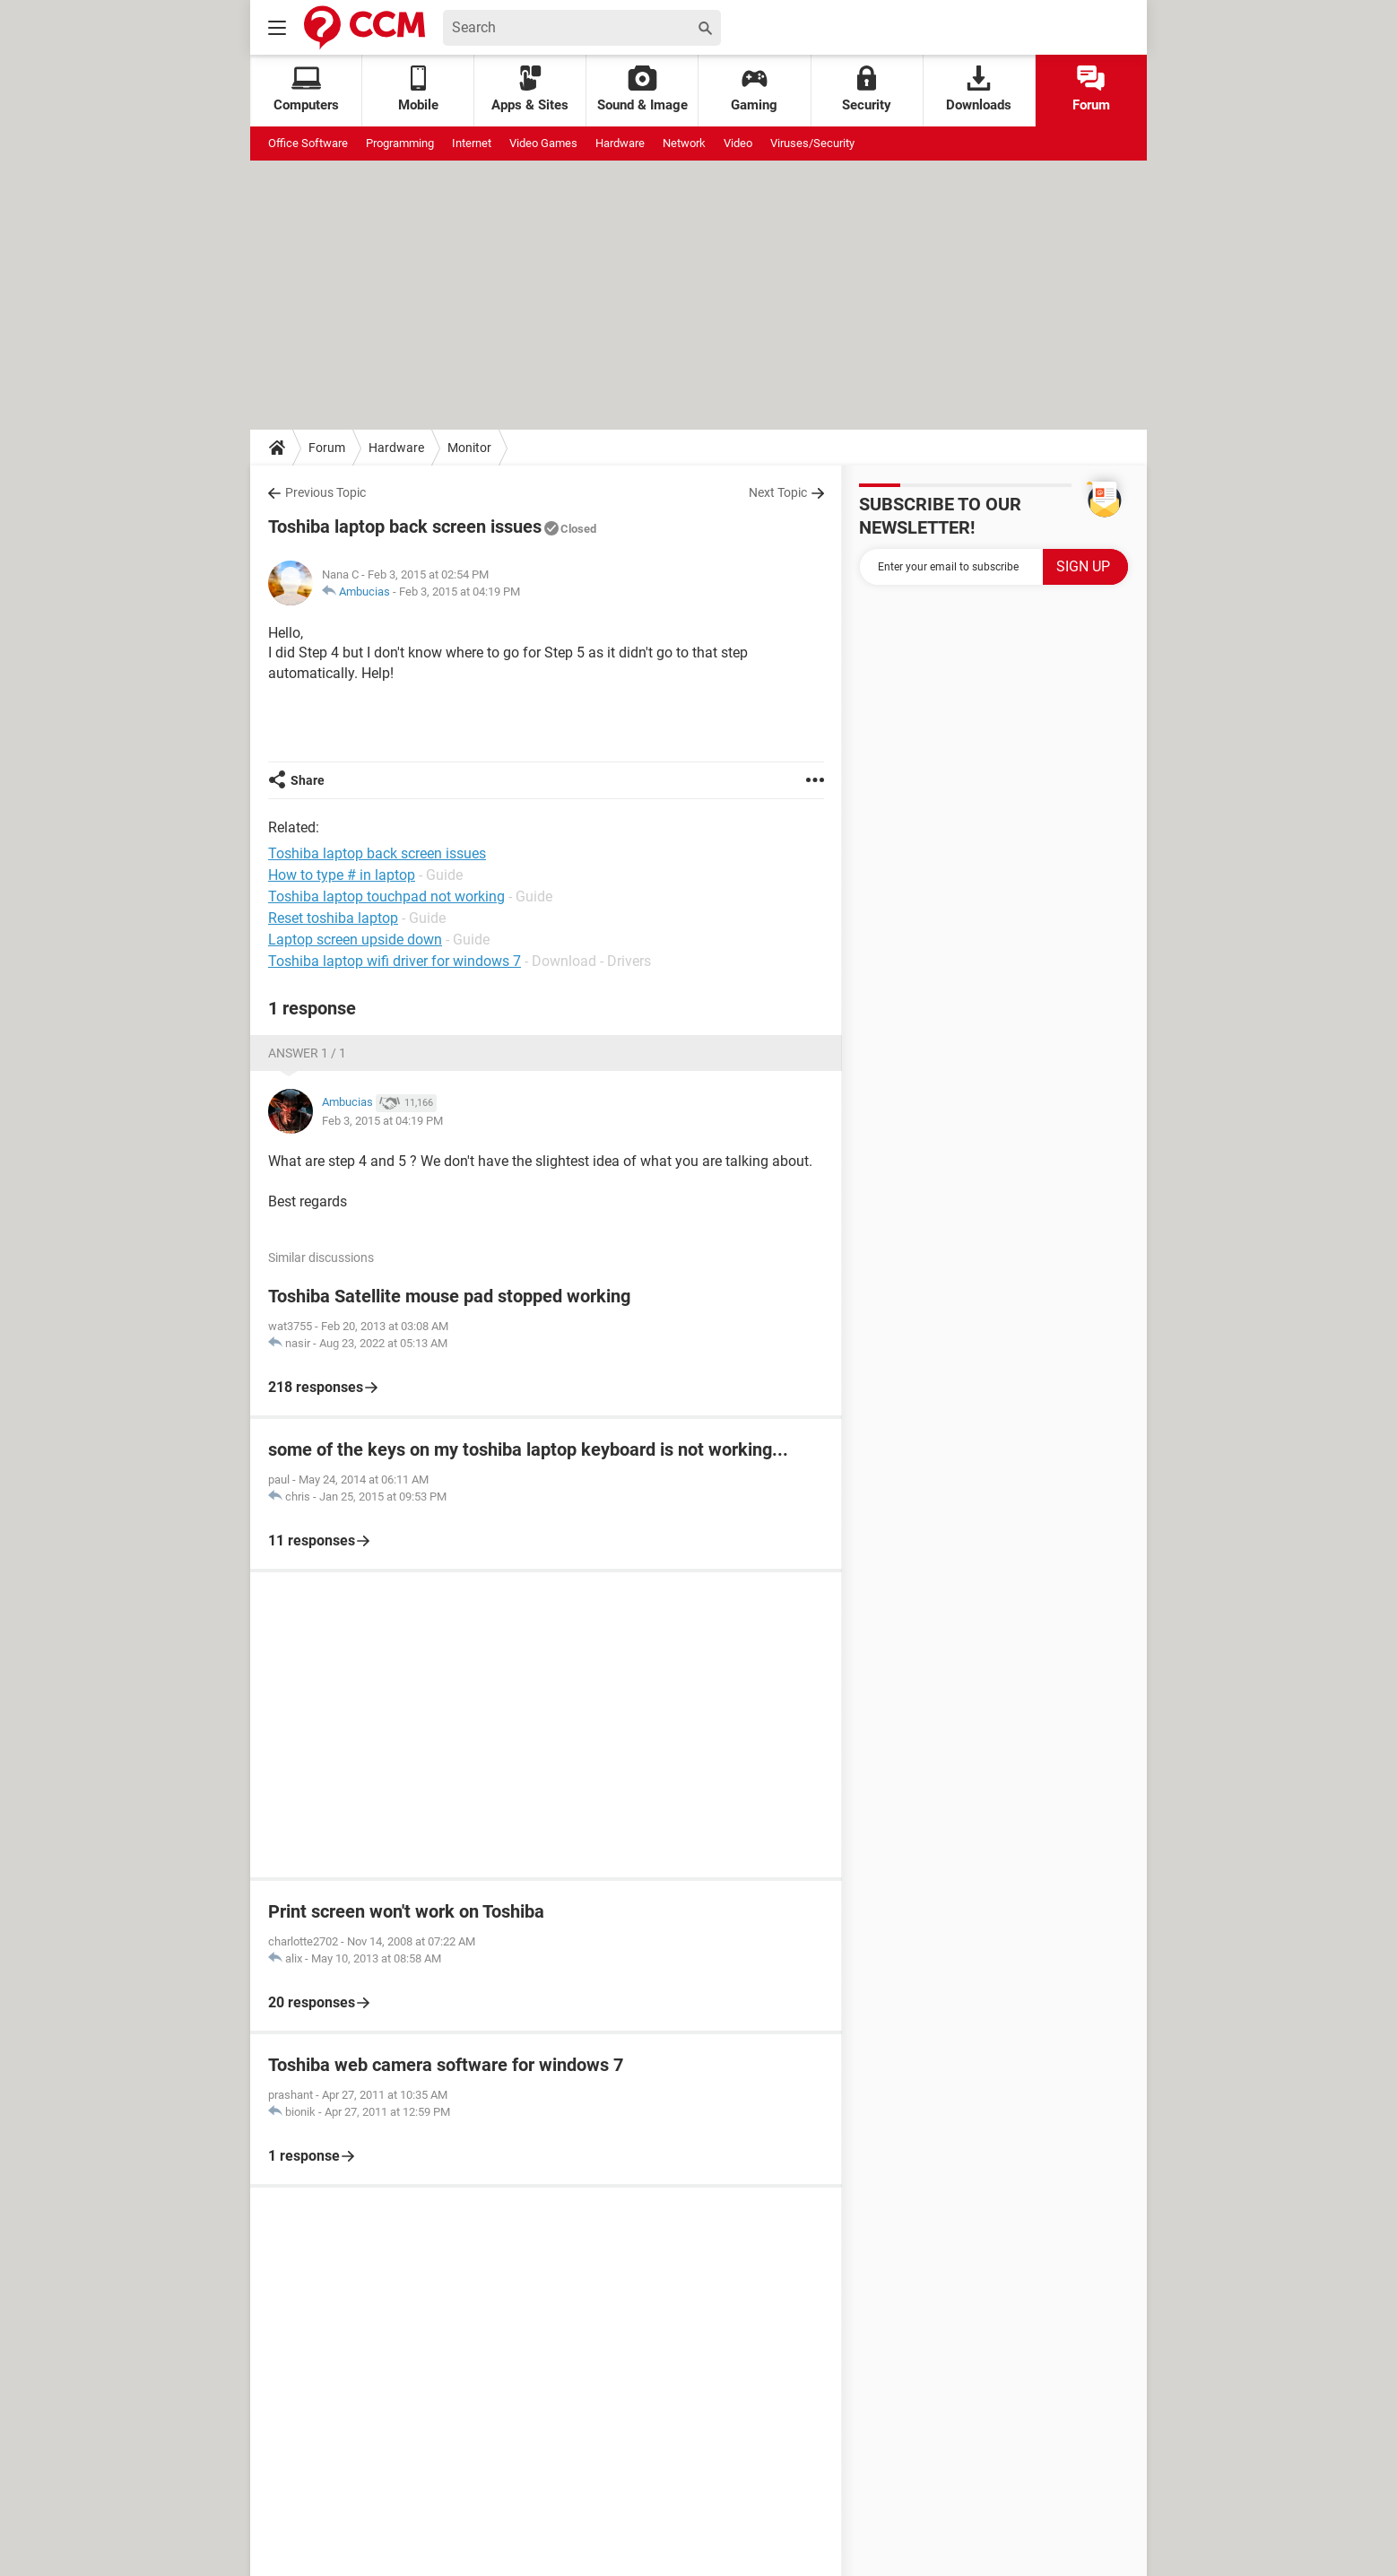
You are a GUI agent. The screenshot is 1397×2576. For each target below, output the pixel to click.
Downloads (978, 89)
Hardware (620, 143)
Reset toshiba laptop (333, 918)
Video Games (543, 143)
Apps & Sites (529, 89)
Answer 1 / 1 (307, 1053)
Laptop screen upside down (355, 939)
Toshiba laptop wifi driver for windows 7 (394, 961)
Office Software (308, 143)
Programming (400, 143)
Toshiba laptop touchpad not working (386, 896)
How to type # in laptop (341, 874)
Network (684, 143)
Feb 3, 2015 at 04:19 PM (459, 591)
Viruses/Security (812, 143)
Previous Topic (325, 492)
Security (866, 89)
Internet (471, 143)
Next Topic (778, 492)
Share (308, 780)
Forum (1091, 89)
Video (738, 143)
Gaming (754, 89)
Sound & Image (642, 89)
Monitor (469, 447)
